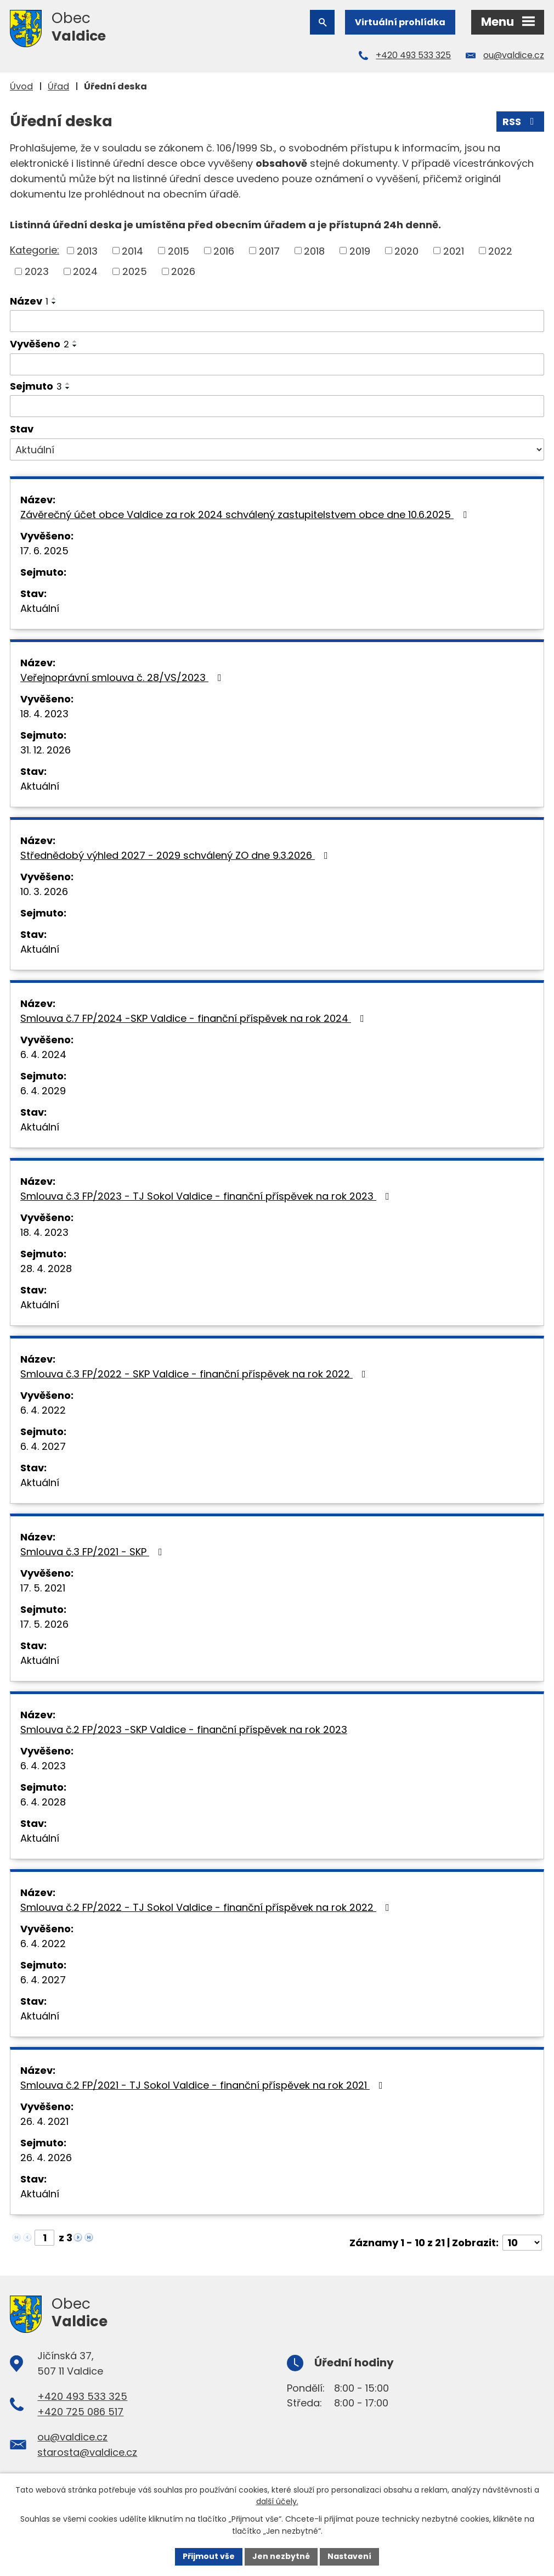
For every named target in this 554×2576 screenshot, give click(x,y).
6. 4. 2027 (43, 1446)
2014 (132, 250)
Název (29, 301)
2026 (183, 271)
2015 (178, 250)
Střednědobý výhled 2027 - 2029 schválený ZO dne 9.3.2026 (176, 855)
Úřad (58, 86)
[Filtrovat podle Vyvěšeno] (277, 364)
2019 (359, 250)
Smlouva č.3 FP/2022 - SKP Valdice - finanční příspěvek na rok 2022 (195, 1374)
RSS (520, 121)
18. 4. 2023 (44, 714)
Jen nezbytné (281, 2556)
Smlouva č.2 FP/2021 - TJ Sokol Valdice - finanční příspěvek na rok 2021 (203, 2085)
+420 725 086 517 (80, 2411)
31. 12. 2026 (45, 750)
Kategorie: (34, 250)
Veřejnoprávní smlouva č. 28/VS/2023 (123, 677)
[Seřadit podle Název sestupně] (54, 303)
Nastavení (349, 2556)
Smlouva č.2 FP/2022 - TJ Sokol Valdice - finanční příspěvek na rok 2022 (207, 1907)
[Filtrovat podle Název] (277, 321)
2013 (87, 250)
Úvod (21, 86)
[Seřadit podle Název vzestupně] (54, 298)
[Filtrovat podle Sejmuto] (277, 406)
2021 (453, 250)
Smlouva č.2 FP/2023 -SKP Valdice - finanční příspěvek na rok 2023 (183, 1729)
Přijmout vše (209, 2556)
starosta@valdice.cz (87, 2452)
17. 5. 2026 (44, 1624)
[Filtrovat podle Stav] (277, 449)
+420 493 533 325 (413, 55)
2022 (500, 250)
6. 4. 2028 (43, 1802)
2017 (269, 250)
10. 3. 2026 (44, 891)
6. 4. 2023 (43, 1766)
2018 (314, 250)
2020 (406, 250)
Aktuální (39, 608)
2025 (134, 271)
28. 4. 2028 (46, 1268)
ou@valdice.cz (513, 55)
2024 (85, 271)
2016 (223, 250)
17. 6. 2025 (44, 551)
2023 (37, 271)
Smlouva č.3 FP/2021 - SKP (93, 1552)
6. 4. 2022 (43, 1410)
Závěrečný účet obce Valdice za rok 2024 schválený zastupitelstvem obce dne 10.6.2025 (245, 514)
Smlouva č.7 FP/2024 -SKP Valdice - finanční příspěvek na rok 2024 (194, 1018)
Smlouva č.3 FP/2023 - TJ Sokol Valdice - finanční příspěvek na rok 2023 (207, 1196)
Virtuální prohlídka (400, 22)
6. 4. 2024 (43, 1054)
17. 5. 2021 (42, 1588)
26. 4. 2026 (46, 2157)
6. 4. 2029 (43, 1091)
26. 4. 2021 (44, 2121)
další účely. (277, 2501)
